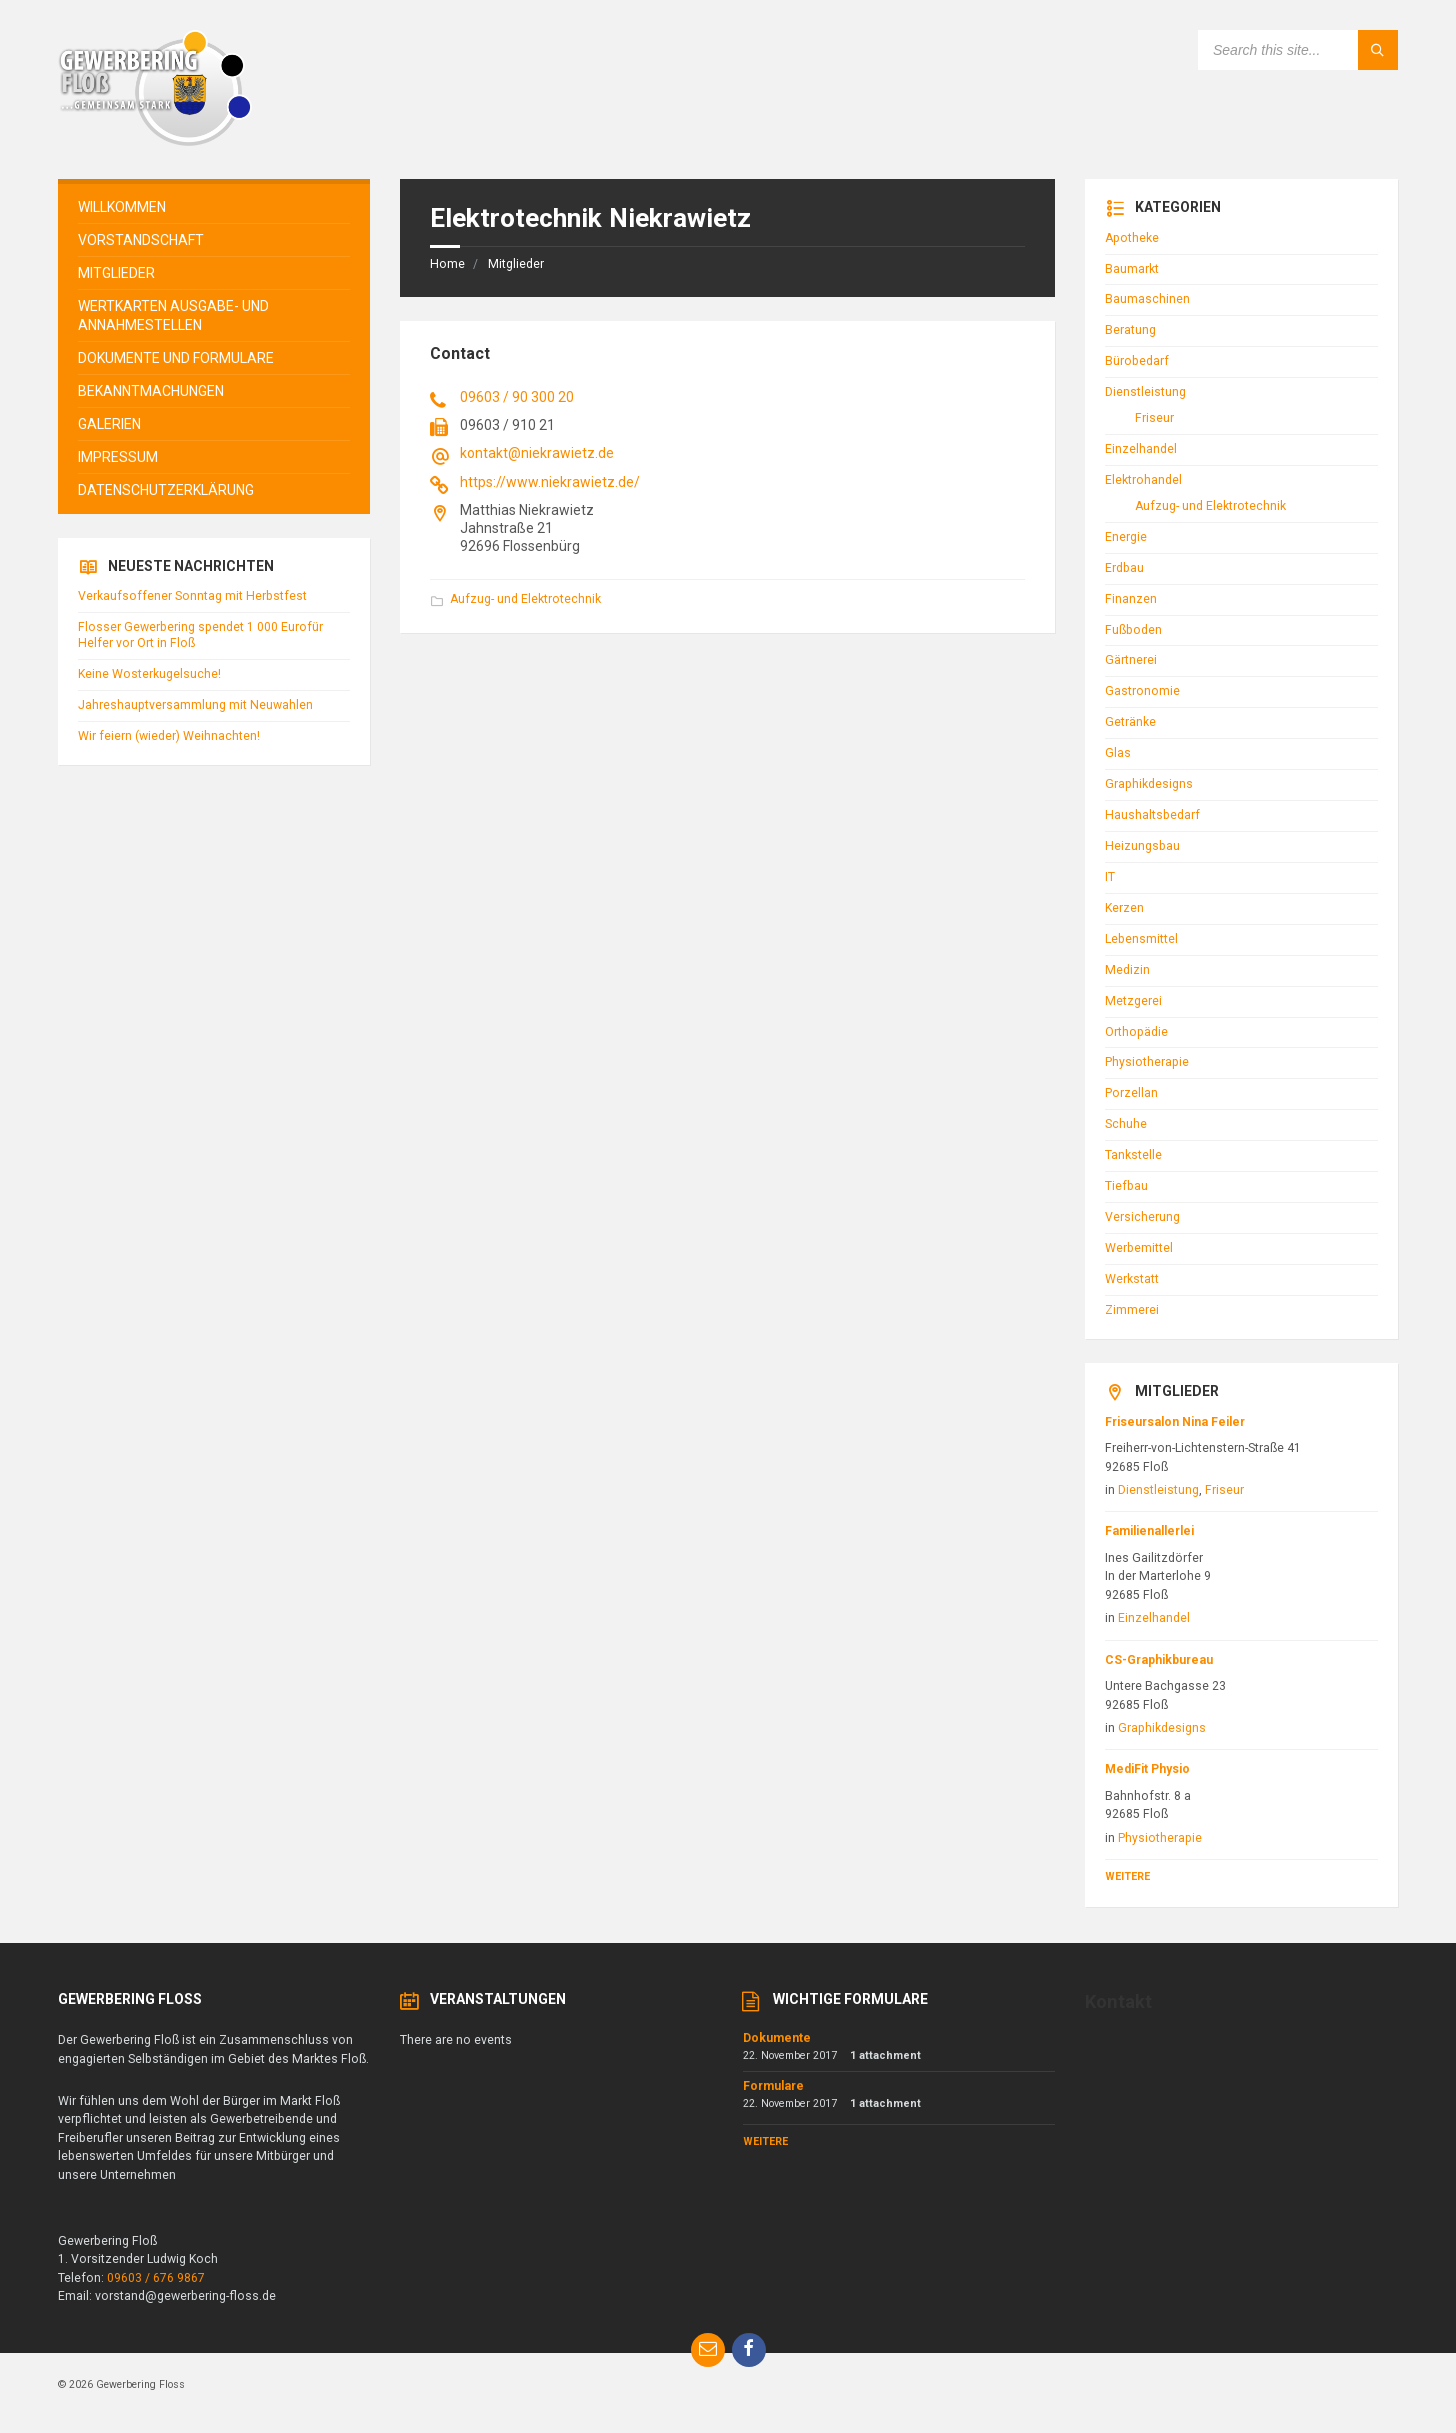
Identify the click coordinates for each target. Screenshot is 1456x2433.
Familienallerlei (1149, 1531)
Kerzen (1124, 908)
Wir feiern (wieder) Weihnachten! (169, 736)
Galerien (109, 424)
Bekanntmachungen (151, 391)
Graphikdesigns (1149, 784)
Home (447, 264)
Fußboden (1133, 630)
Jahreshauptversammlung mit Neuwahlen (195, 705)
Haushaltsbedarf (1152, 815)
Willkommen (122, 207)
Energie (1126, 537)
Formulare (773, 2086)
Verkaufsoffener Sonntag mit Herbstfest (192, 596)
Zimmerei (1132, 1310)
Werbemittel (1139, 1248)
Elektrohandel (1143, 480)
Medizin (1127, 970)
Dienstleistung (1145, 392)
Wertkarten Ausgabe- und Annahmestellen (173, 315)
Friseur (1154, 418)
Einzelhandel (1141, 449)
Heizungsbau (1142, 846)
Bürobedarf (1137, 361)
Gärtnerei (1131, 660)
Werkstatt (1132, 1279)
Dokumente (777, 2038)
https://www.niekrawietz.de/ (550, 482)
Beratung (1130, 330)
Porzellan (1131, 1093)
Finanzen (1131, 599)
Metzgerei (1133, 1001)
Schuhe (1126, 1124)
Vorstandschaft (141, 240)
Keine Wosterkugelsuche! (149, 674)
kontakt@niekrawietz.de (537, 453)
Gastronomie (1142, 691)
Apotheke (1132, 238)
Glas (1118, 753)
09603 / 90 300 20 (517, 397)
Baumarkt (1132, 269)
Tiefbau (1126, 1186)
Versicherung (1142, 1217)
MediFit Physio (1147, 1769)
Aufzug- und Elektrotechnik (525, 599)
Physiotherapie (1147, 1062)
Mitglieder (516, 264)
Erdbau (1124, 568)
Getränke (1130, 722)
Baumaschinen (1147, 299)
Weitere (1127, 1876)
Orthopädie (1136, 1032)
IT (1110, 877)
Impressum (118, 457)
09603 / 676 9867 (156, 2278)
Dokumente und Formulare (176, 358)
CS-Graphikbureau (1159, 1660)
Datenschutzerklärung (166, 490)
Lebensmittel (1141, 939)
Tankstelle (1133, 1155)
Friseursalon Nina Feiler (1175, 1422)
